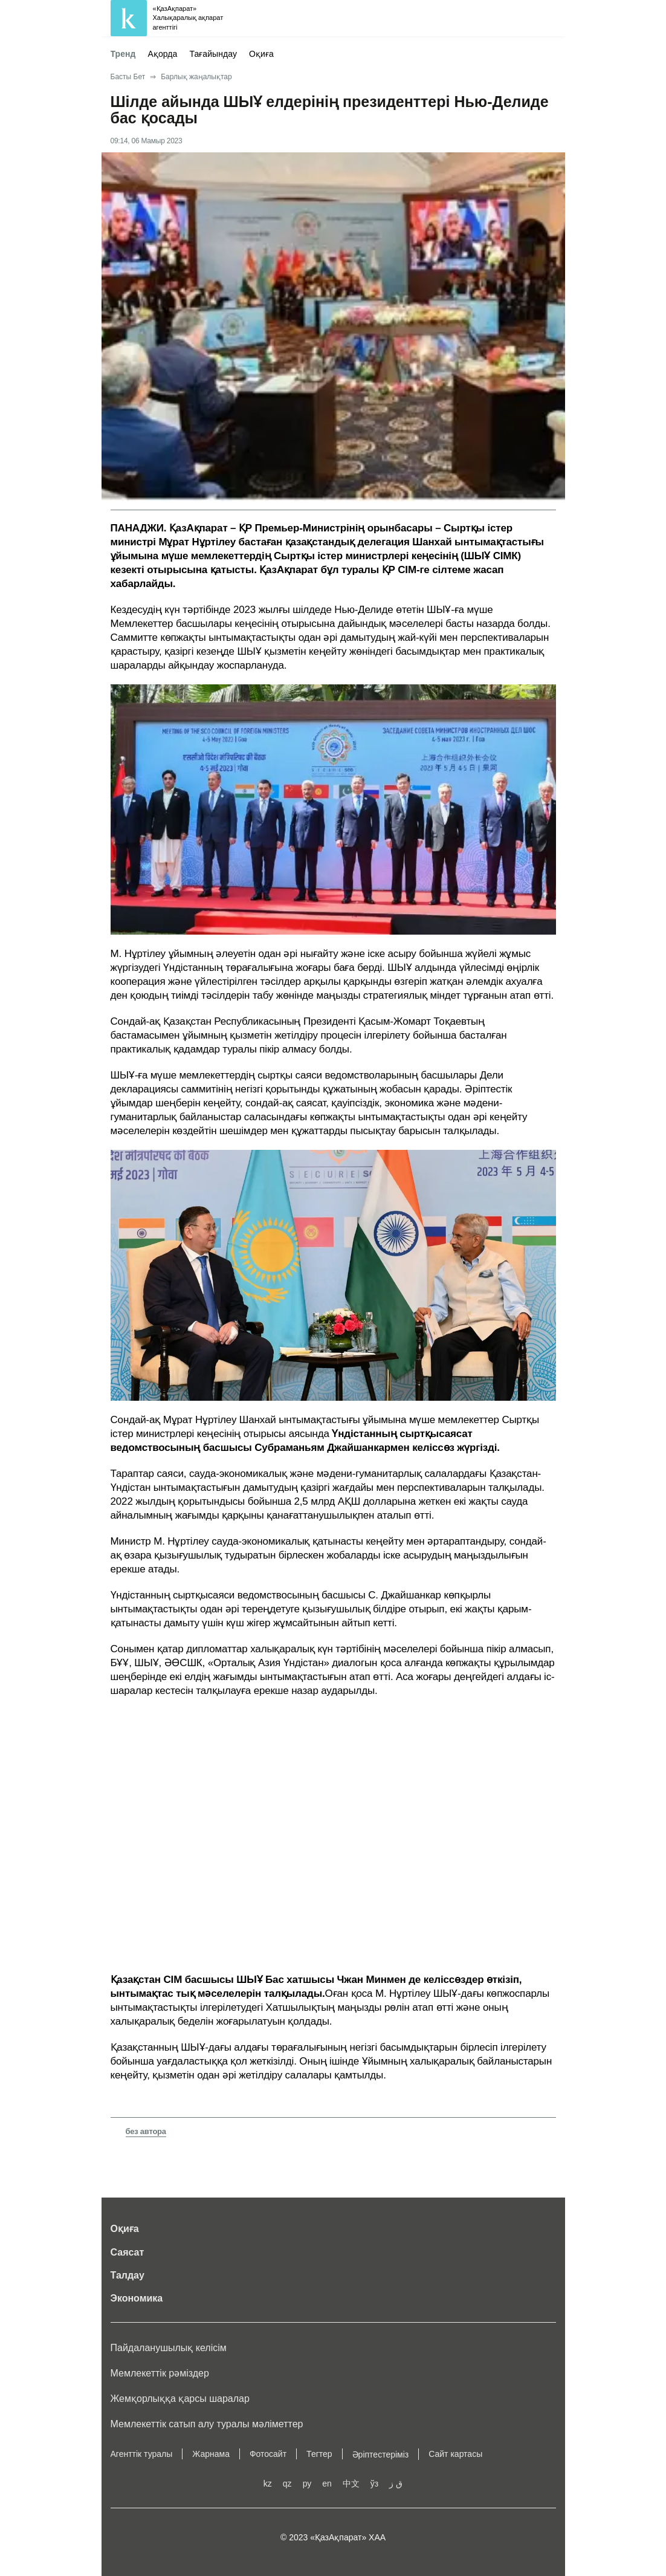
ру (307, 2483)
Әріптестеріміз (380, 2454)
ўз (374, 2483)
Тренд (123, 54)
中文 (351, 2483)
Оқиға (261, 54)
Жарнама (211, 2454)
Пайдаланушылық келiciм (169, 2348)
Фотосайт (268, 2454)
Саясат (127, 2252)
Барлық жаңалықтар (196, 77)
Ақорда (163, 54)
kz (267, 2483)
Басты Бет (128, 77)
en (327, 2483)
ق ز (396, 2483)
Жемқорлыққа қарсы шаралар (180, 2398)
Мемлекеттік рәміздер (160, 2373)
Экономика (137, 2298)
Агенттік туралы (142, 2454)
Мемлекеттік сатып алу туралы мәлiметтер (207, 2424)
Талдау (127, 2275)
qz (287, 2483)
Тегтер (319, 2454)
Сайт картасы (455, 2454)
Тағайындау (213, 54)
